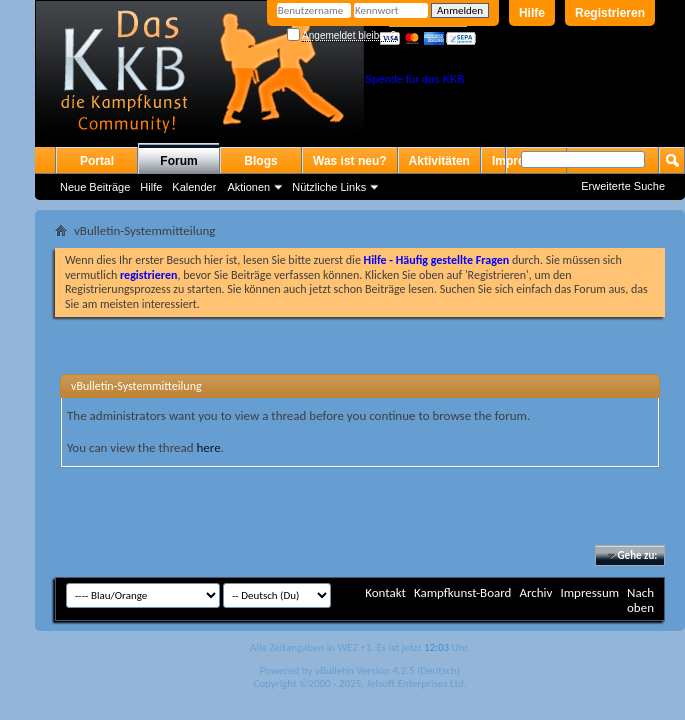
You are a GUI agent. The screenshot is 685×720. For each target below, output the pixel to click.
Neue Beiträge (95, 187)
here (208, 447)
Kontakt (385, 592)
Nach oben (640, 600)
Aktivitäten (439, 161)
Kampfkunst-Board (463, 592)
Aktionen (248, 187)
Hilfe (532, 13)
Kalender (194, 187)
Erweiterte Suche (623, 186)
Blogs (260, 161)
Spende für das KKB (415, 79)
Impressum (589, 592)
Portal (97, 161)
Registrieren (610, 13)
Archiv (535, 592)
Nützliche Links (329, 187)
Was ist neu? (350, 161)
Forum (178, 161)
